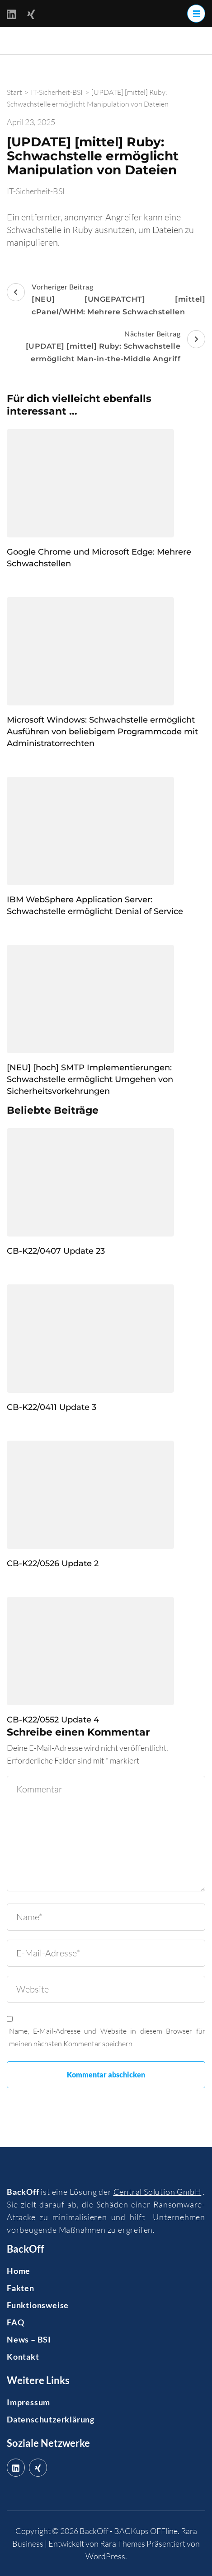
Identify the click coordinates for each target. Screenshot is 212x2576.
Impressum (28, 2402)
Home (18, 2271)
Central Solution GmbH (157, 2192)
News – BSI (29, 2339)
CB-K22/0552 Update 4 (53, 1720)
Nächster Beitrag (106, 347)
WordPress (105, 2556)
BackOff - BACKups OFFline (129, 2531)
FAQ (15, 2322)
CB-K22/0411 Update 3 (51, 1407)
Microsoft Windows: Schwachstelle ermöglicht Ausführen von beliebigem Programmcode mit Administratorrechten (102, 731)
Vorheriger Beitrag (106, 300)
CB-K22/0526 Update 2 (53, 1563)
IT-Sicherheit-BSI (36, 191)
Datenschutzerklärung (50, 2419)
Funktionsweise (38, 2305)
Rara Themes (122, 2543)
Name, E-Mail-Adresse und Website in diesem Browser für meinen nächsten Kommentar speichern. (107, 2037)
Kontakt (23, 2356)
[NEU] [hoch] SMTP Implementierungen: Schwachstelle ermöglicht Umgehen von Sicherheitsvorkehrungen (90, 1079)
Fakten (20, 2288)
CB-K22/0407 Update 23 (56, 1251)
